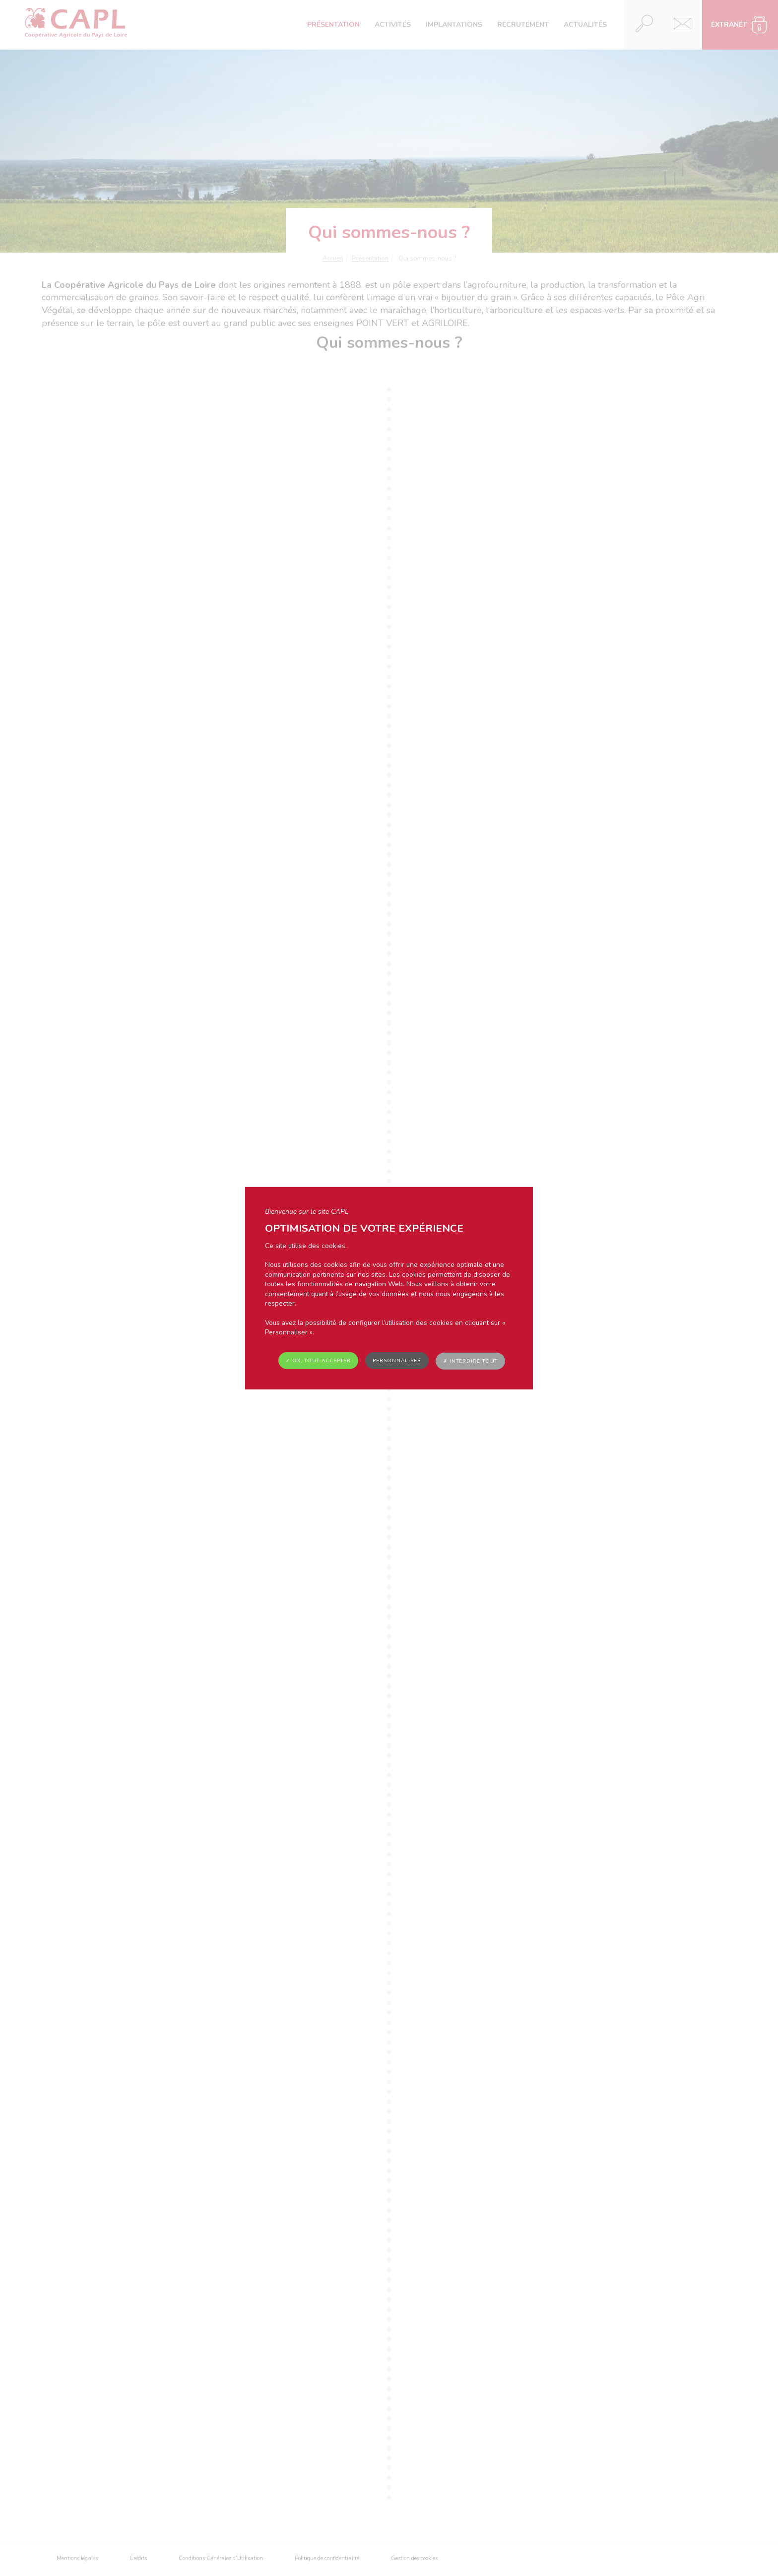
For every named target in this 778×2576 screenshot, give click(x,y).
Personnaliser (397, 1360)
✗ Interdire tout (470, 1360)
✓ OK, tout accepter (318, 1360)
